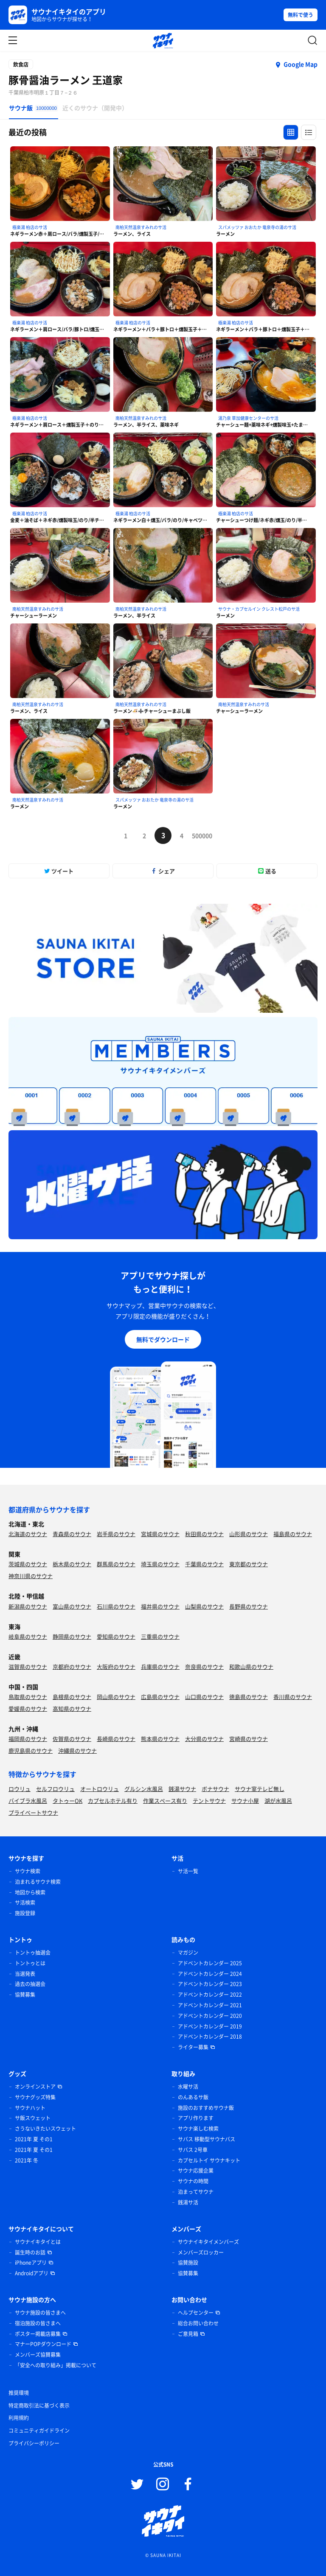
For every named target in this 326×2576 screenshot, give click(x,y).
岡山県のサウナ (116, 1697)
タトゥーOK (67, 1800)
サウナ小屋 (245, 1800)
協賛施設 (188, 2262)
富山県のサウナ (72, 1606)
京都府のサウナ (72, 1666)
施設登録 (25, 1913)
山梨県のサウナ (204, 1606)
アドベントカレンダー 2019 (210, 2026)
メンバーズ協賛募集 (38, 2354)
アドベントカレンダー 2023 (210, 1984)
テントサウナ (209, 1800)
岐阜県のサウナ (27, 1636)
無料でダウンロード (163, 1339)
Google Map (301, 64)
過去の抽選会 (30, 1984)
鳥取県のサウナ (27, 1697)
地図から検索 (30, 1892)
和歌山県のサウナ (251, 1666)
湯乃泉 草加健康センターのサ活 (248, 418)
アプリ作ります (196, 2118)
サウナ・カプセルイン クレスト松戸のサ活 (259, 609)
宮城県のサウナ (160, 1534)
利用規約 (18, 2418)
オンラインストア (35, 2086)
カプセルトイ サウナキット (209, 2160)
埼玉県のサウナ (160, 1564)
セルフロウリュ (55, 1789)
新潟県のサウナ (27, 1606)
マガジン (188, 1952)
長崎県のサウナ (116, 1739)
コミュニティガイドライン (39, 2430)
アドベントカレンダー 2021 (210, 2005)
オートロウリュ (99, 1789)
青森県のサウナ (72, 1534)
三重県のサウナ (160, 1636)
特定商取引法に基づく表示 (39, 2405)
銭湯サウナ (182, 1789)
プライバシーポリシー (33, 2443)
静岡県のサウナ (72, 1636)
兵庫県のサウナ (160, 1666)
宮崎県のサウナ (248, 1739)
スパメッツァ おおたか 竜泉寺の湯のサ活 (257, 227)
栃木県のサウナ (72, 1564)
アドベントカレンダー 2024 (210, 1974)
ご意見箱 (188, 2334)
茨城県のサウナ (27, 1564)
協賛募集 (25, 1994)
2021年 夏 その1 (34, 2139)
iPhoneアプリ (31, 2262)
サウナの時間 (193, 2181)
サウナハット (30, 2108)
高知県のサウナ (72, 1708)
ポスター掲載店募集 (38, 2334)
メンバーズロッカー (201, 2252)
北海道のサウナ (27, 1534)
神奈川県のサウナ (30, 1576)
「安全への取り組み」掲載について (55, 2365)
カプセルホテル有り (113, 1800)
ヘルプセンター (196, 2312)
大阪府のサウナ (116, 1666)
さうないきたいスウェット (45, 2128)
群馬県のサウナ (116, 1564)
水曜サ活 (188, 2086)
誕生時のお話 (30, 2252)
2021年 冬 (26, 2160)
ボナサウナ (215, 1789)
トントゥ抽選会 (33, 1952)
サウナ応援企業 (196, 2170)
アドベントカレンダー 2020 (210, 2016)
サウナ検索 (27, 1871)
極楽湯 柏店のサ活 (29, 227)
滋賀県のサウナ (27, 1666)
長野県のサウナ (248, 1606)
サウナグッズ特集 (35, 2097)
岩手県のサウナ (116, 1534)
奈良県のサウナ (204, 1666)
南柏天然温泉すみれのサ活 (140, 227)
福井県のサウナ (160, 1606)
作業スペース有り (165, 1800)
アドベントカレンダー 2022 (210, 1994)
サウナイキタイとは (38, 2242)
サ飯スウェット (33, 2118)
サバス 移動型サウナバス (206, 2139)
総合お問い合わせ (198, 2323)
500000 (200, 835)
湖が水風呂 (278, 1800)
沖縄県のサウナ (77, 1750)
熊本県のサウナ (160, 1739)
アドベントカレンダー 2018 (210, 2036)
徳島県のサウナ (248, 1697)
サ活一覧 (188, 1871)
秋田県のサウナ (204, 1534)
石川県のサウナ (116, 1606)
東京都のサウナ (248, 1564)
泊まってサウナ (196, 2192)
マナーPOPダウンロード (43, 2344)
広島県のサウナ (160, 1697)
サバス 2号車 (193, 2150)
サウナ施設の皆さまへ (40, 2312)
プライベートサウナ (33, 1812)
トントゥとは (30, 1963)
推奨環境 (18, 2393)
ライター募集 (193, 2047)
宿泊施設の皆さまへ (38, 2323)
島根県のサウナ (72, 1697)
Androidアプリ (31, 2273)
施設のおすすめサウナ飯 (206, 2108)
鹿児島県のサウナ (30, 1750)
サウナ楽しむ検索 (198, 2128)
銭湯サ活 (188, 2202)
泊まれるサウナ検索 (38, 1882)
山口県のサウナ (204, 1697)
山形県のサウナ (248, 1534)
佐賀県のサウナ (72, 1739)
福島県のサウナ (292, 1534)
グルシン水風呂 (143, 1789)
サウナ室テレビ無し (259, 1789)
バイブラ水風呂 (27, 1800)
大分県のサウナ (204, 1739)
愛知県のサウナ (116, 1636)
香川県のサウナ (292, 1697)
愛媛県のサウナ (27, 1708)
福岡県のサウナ (27, 1739)
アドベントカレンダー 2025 (210, 1963)
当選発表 (25, 1974)
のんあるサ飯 (193, 2097)
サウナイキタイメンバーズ (208, 2242)
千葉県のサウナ (204, 1564)
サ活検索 (25, 1902)
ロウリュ (19, 1789)
